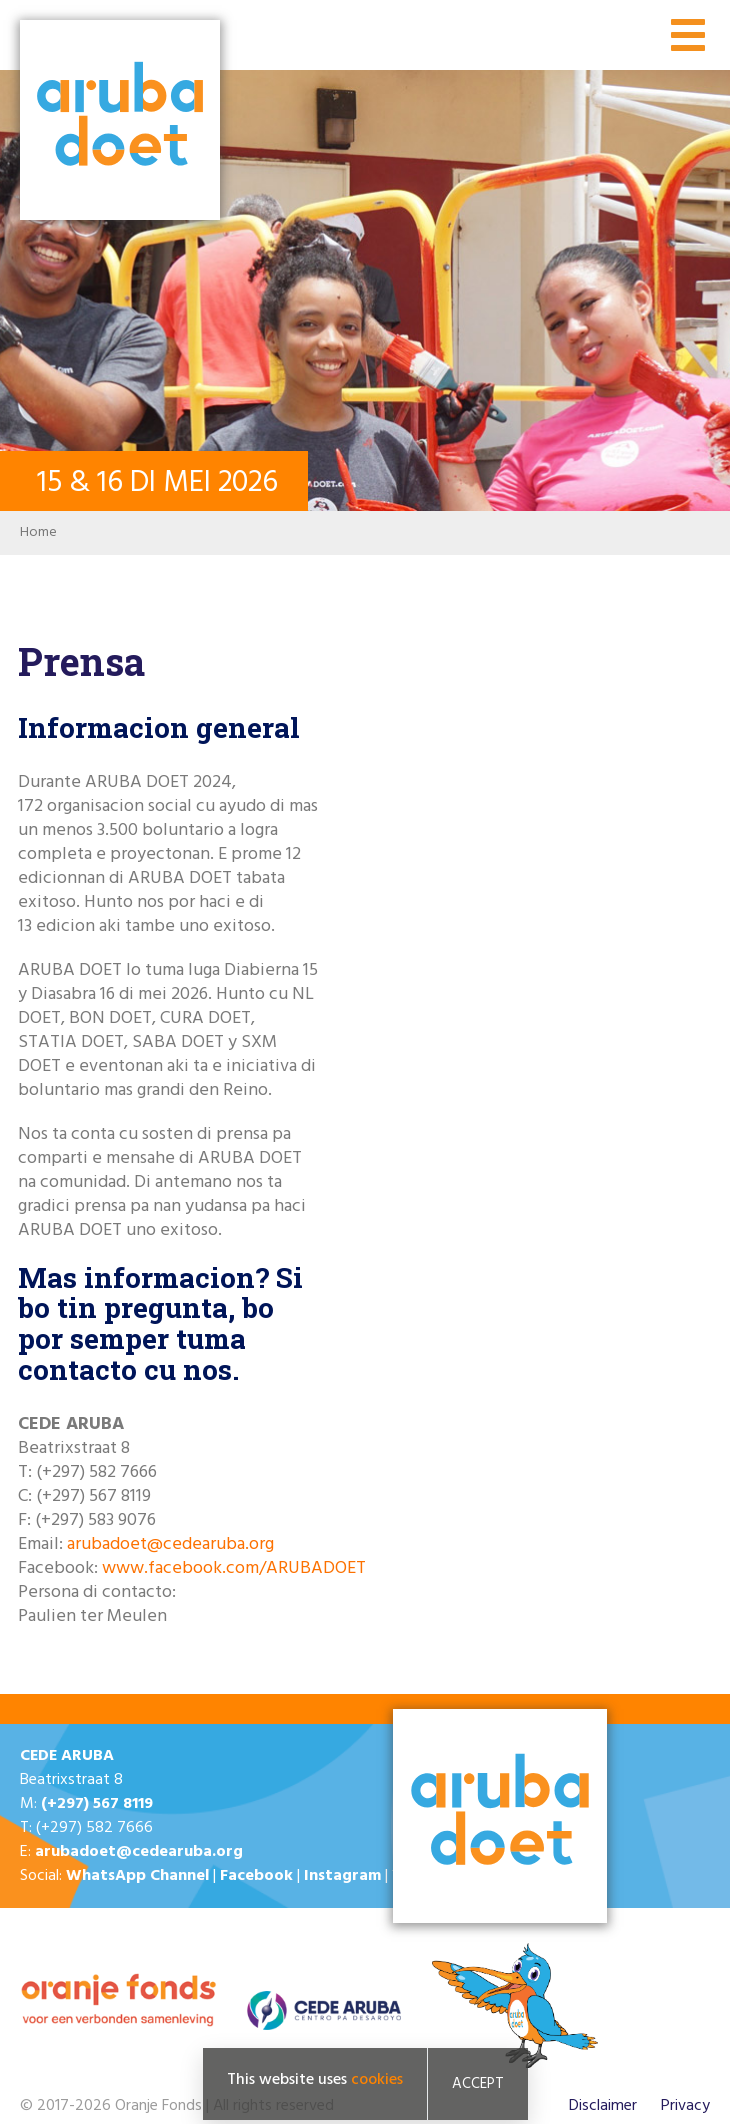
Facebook (256, 1876)
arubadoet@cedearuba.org (139, 1852)
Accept (478, 2086)
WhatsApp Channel (137, 1876)
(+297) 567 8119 (97, 1804)
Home (38, 532)
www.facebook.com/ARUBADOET (234, 1568)
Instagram (342, 1876)
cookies (377, 2082)
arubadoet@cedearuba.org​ (170, 1544)
